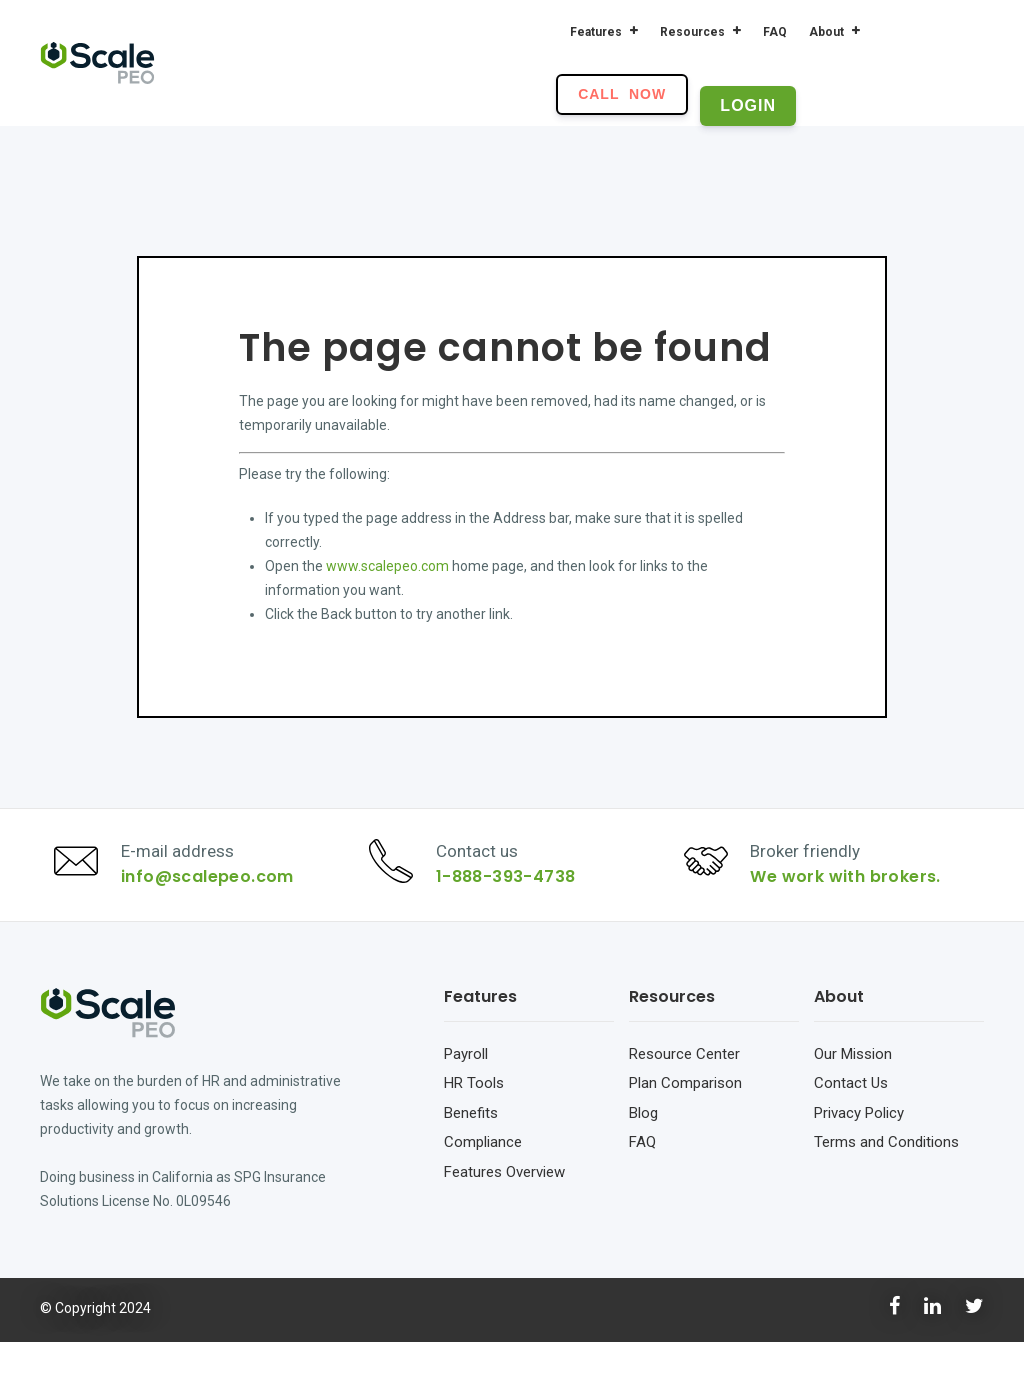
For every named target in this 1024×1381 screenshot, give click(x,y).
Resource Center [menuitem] (684, 1093)
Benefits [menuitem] (471, 1152)
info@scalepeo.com (217, 896)
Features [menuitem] (596, 32)
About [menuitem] (826, 32)
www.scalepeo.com (387, 566)
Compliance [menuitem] (483, 1181)
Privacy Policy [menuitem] (859, 1152)
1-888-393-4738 (516, 896)
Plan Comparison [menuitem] (685, 1122)
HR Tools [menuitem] (474, 1122)
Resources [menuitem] (692, 32)
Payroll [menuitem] (466, 1093)
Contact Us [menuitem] (851, 1122)
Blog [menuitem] (643, 1152)
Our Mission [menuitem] (853, 1093)
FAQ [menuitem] (775, 32)
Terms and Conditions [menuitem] (886, 1181)
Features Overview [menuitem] (504, 1211)
